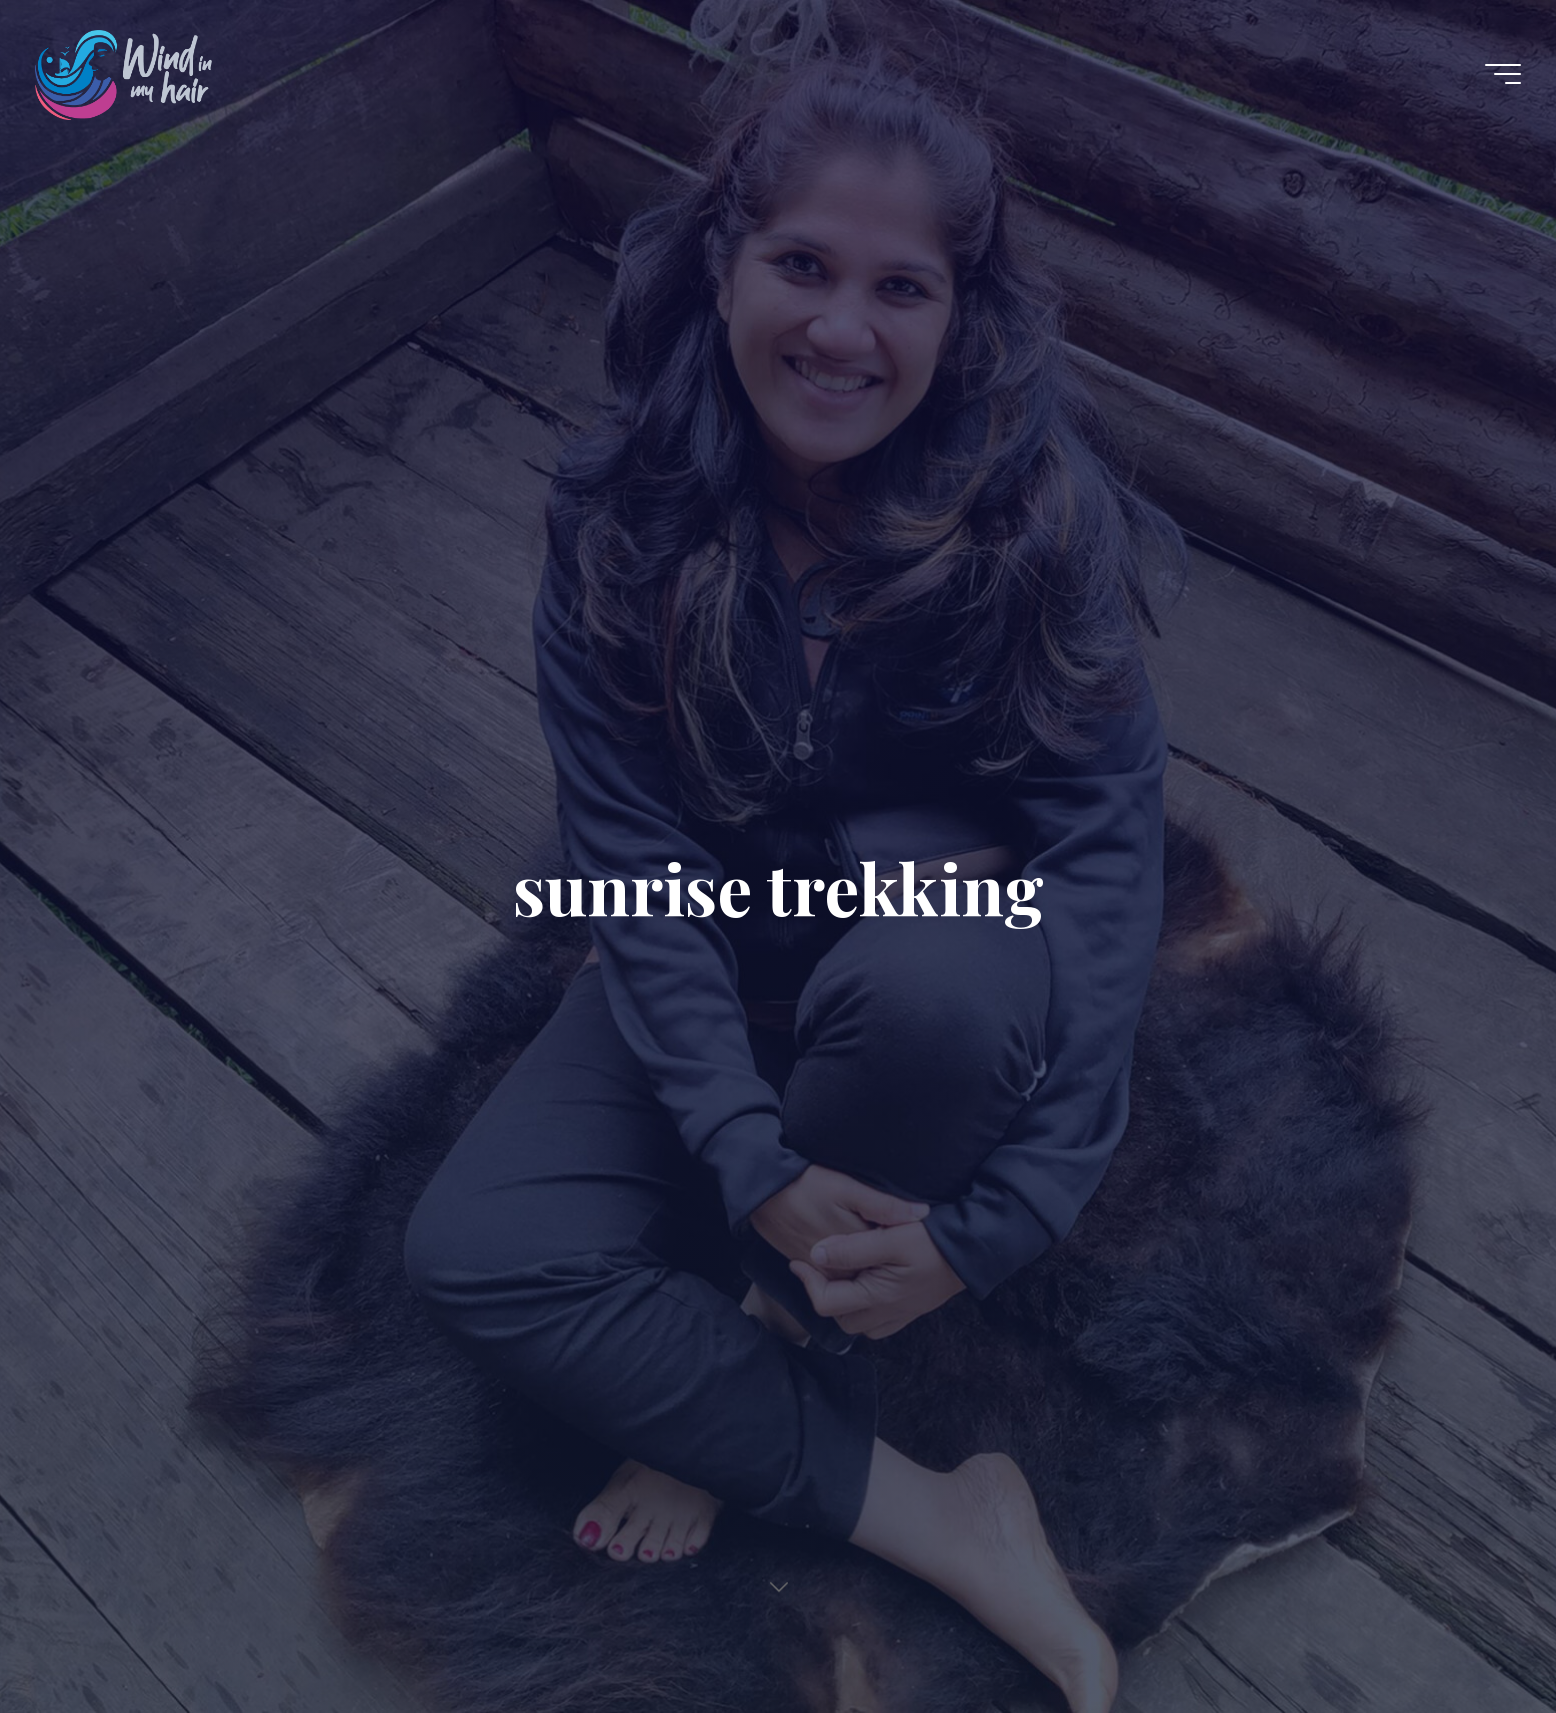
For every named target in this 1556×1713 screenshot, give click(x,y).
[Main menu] (1503, 74)
